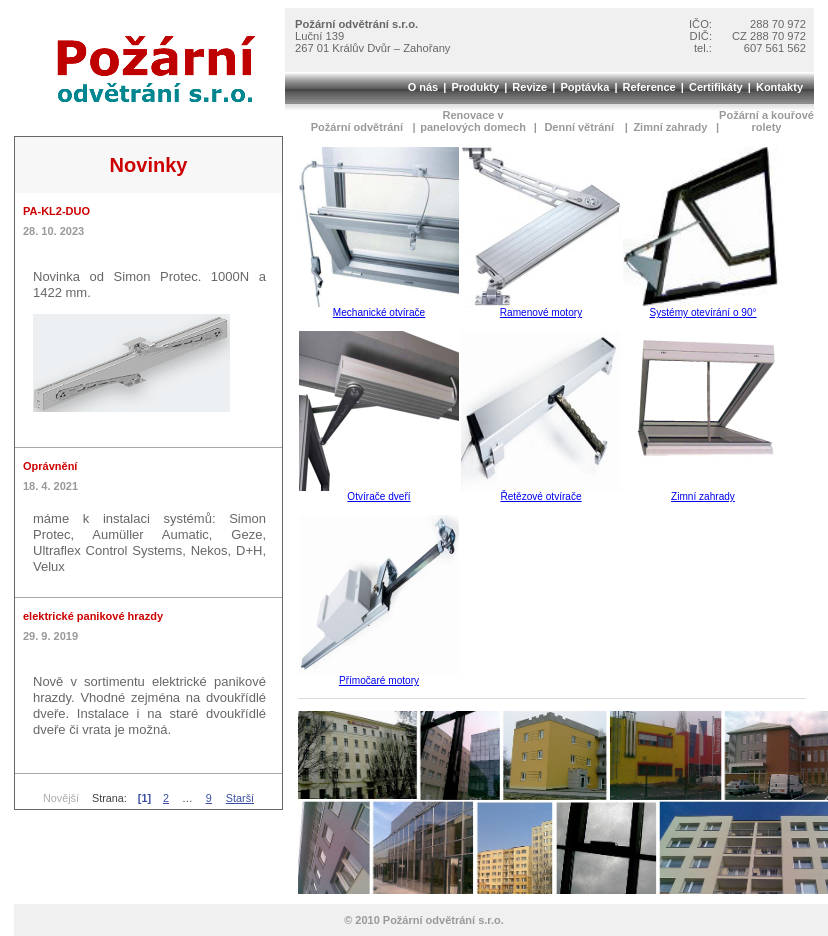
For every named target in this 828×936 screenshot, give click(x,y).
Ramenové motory (541, 312)
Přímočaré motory (379, 680)
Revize (529, 87)
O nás (423, 87)
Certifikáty (716, 87)
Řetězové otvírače (540, 496)
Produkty (475, 87)
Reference (649, 87)
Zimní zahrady (703, 496)
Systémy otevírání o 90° (702, 312)
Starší (240, 798)
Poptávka (584, 87)
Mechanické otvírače (379, 312)
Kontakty (779, 87)
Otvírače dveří (378, 496)
